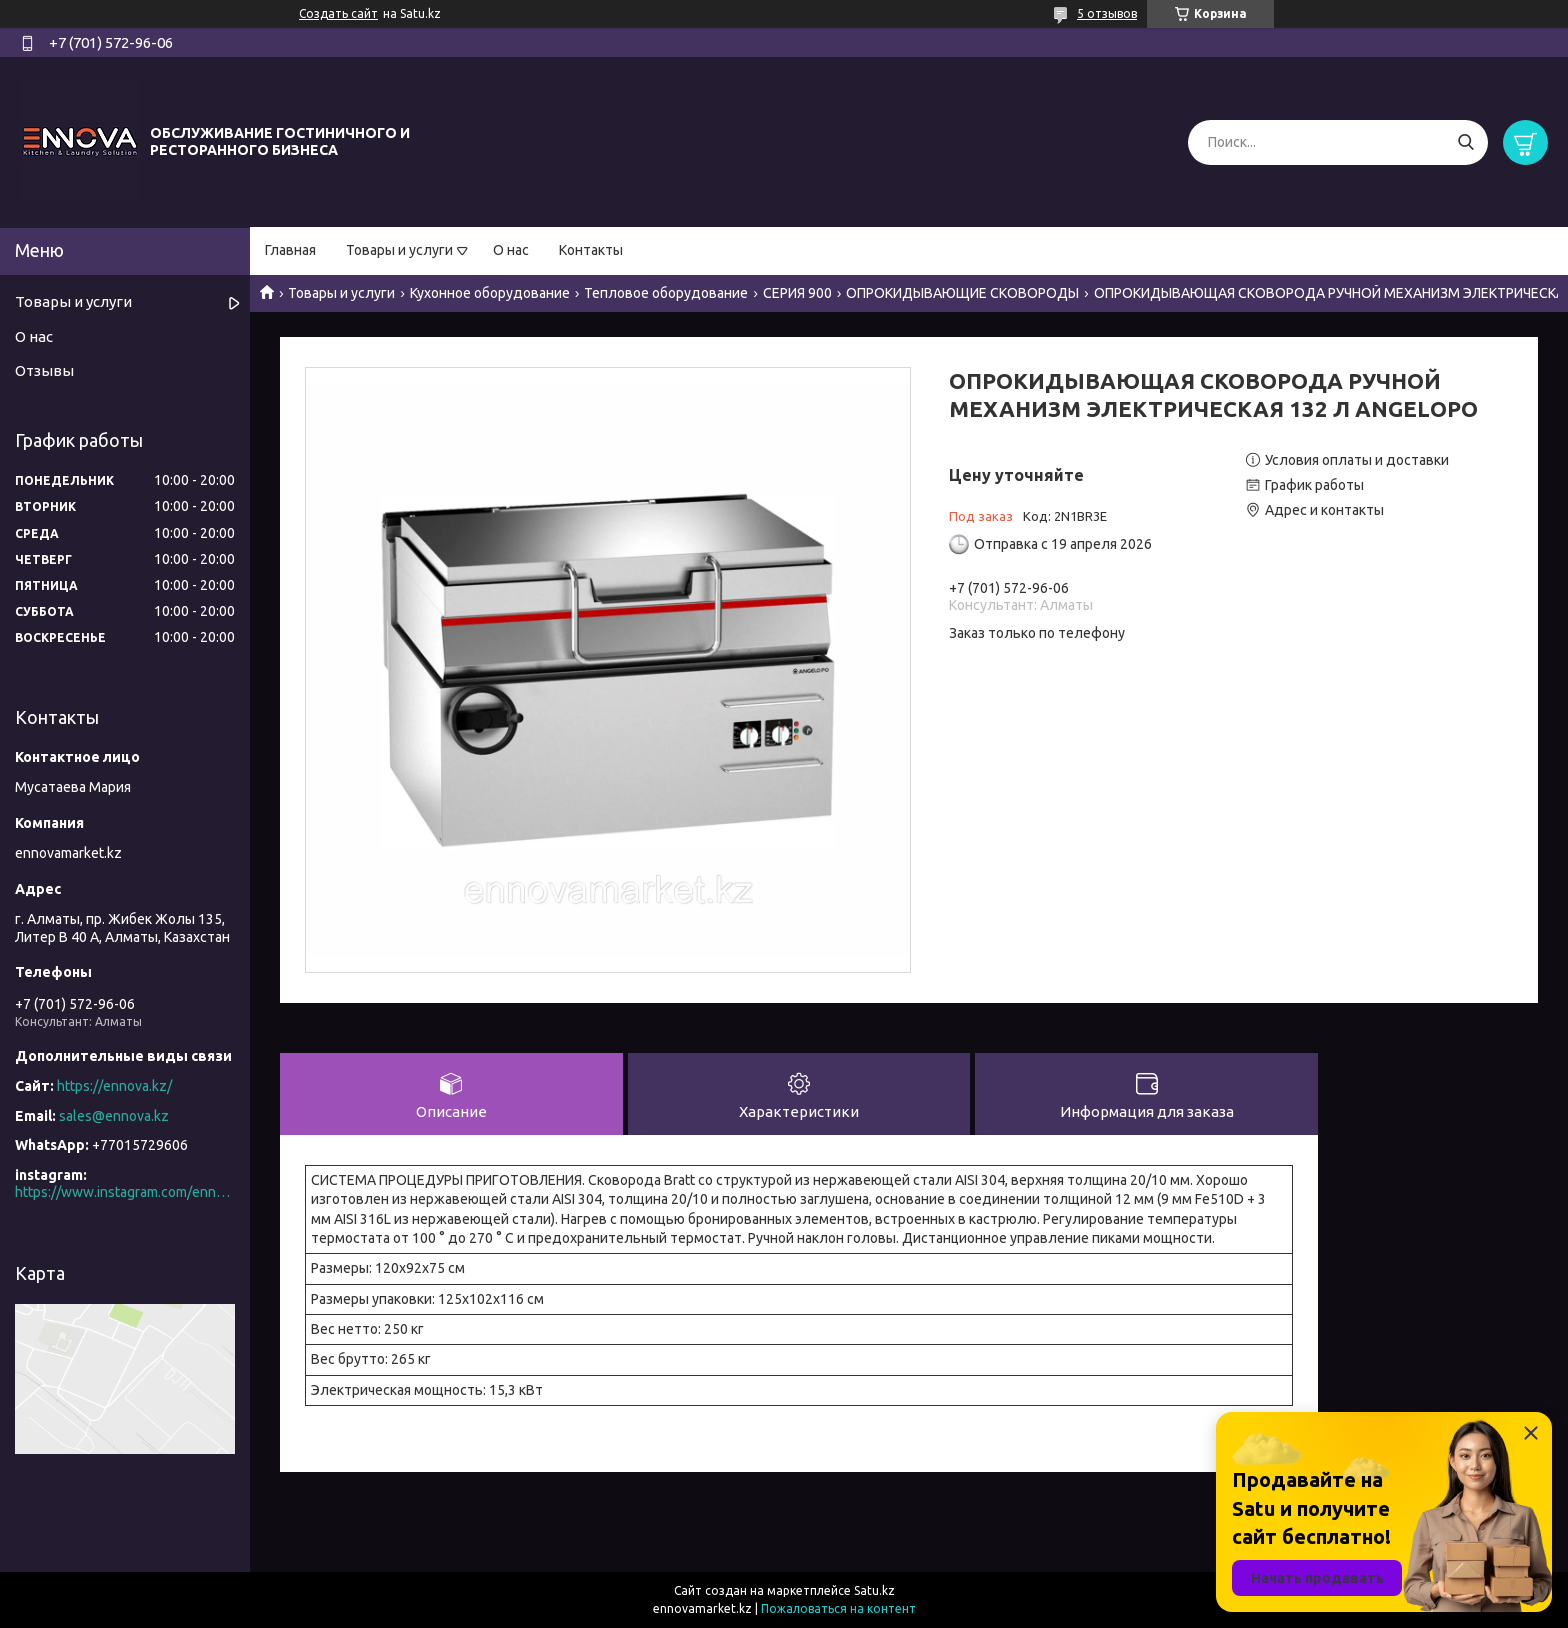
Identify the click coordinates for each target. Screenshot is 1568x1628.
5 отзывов (1107, 13)
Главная (290, 250)
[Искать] (1465, 142)
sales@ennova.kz (114, 1116)
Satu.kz (874, 1590)
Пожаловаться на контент (838, 1608)
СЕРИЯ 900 (797, 293)
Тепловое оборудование (666, 293)
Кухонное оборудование (490, 293)
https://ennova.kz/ (114, 1086)
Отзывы (44, 370)
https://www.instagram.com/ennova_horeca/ (125, 1192)
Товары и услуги (399, 250)
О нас (511, 250)
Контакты (591, 250)
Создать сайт (338, 13)
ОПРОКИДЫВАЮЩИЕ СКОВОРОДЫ (962, 293)
